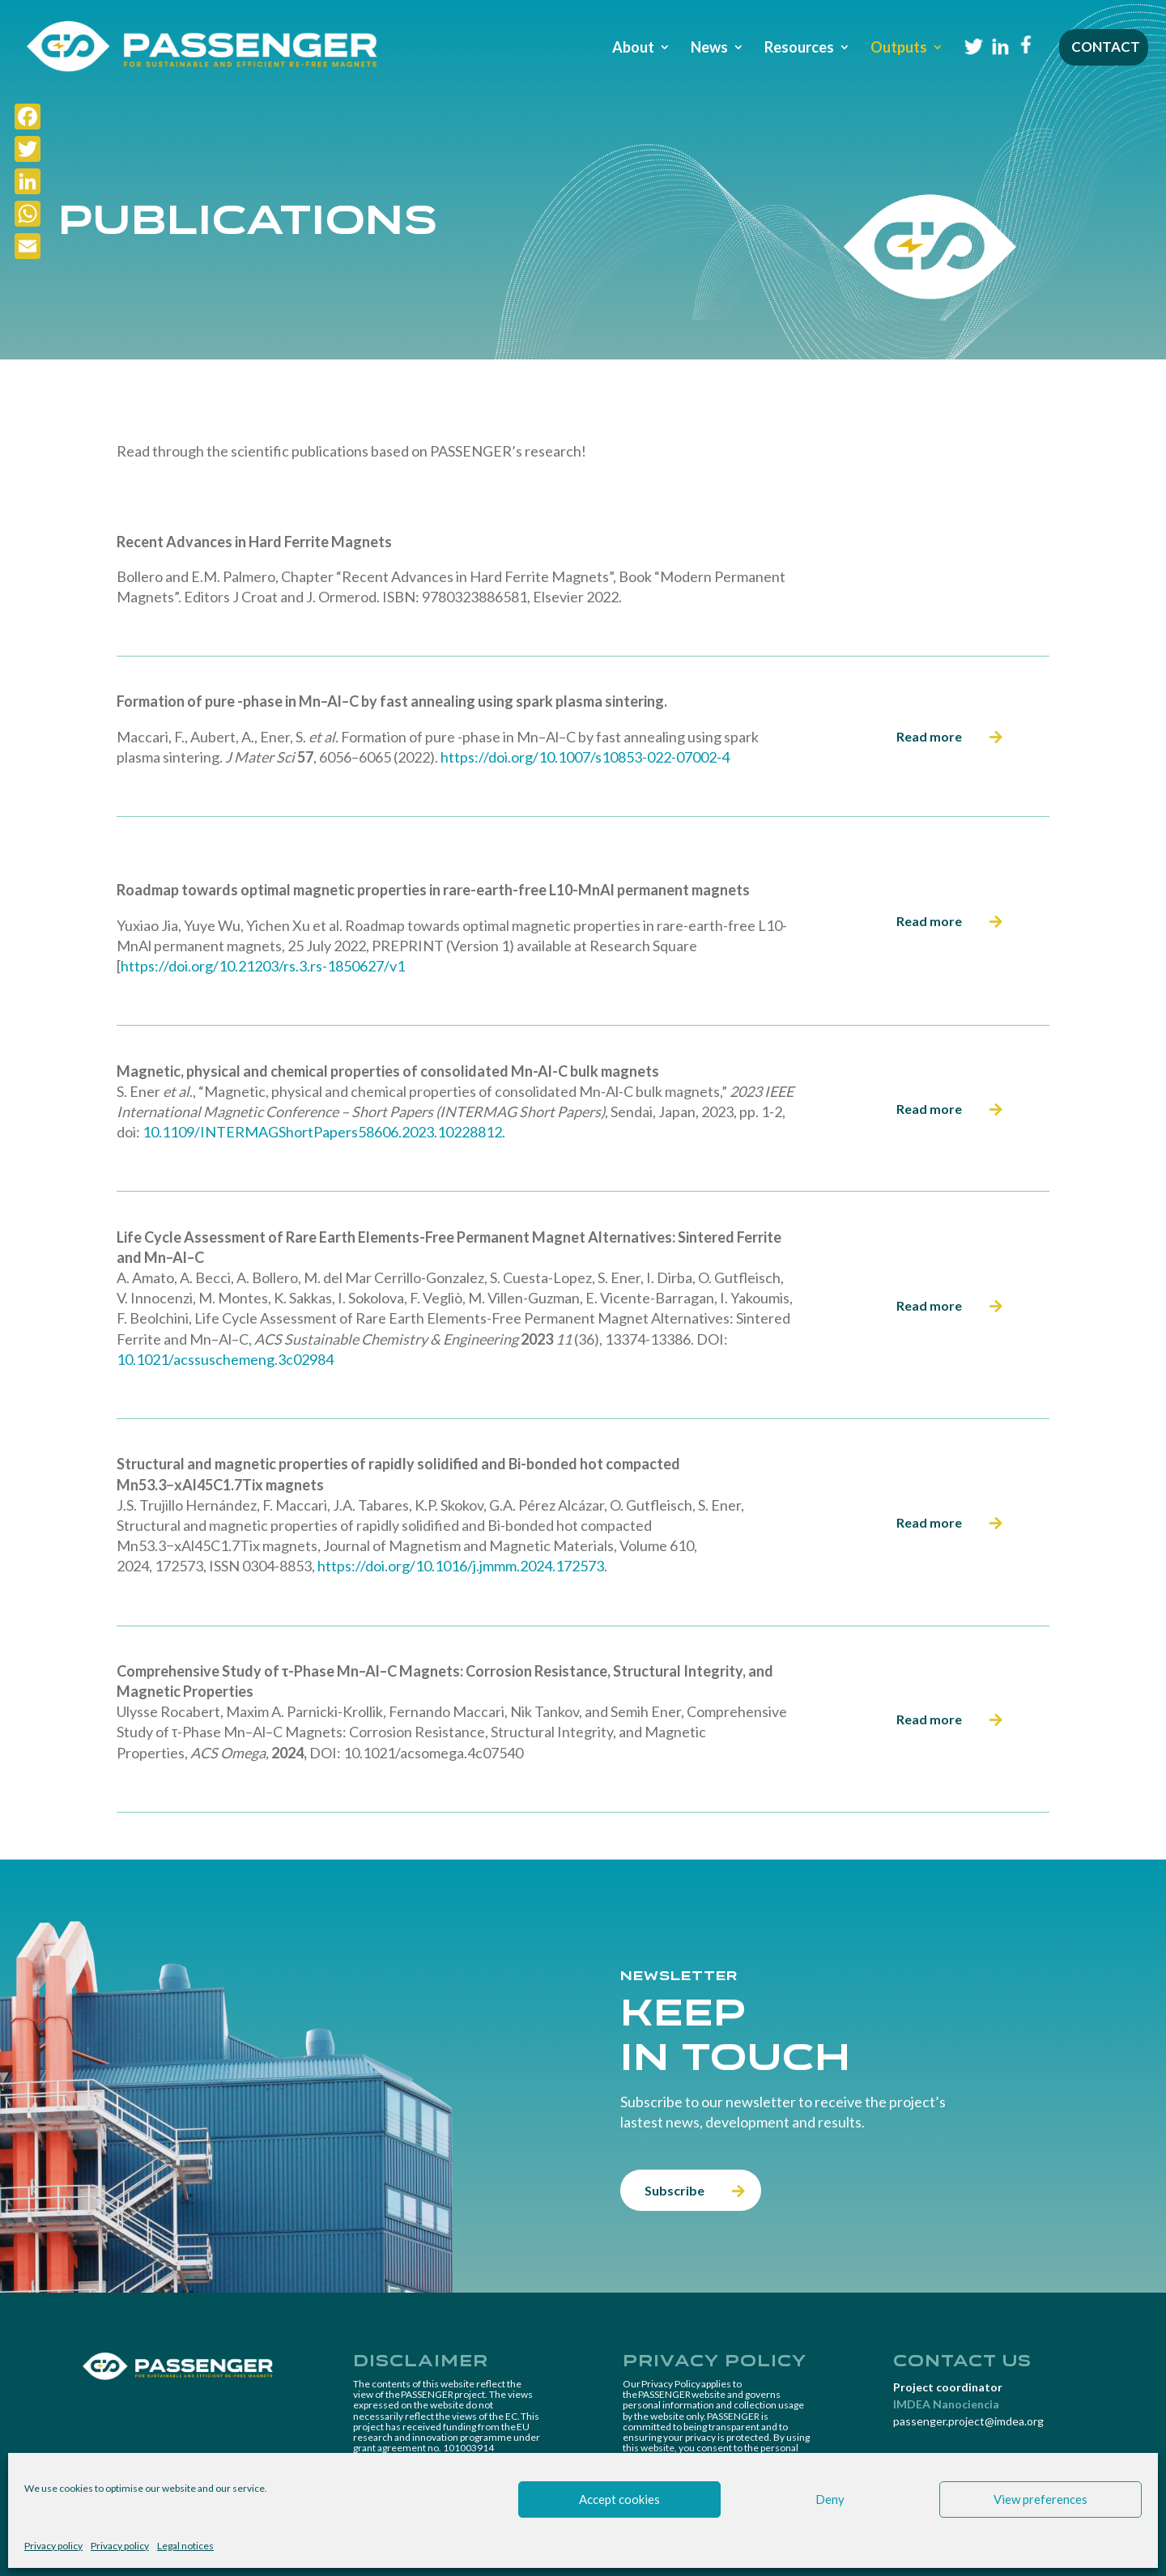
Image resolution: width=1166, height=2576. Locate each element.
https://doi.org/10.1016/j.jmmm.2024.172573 (460, 1566)
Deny (830, 2499)
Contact (1105, 48)
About (633, 48)
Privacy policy (53, 2546)
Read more (929, 736)
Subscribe (674, 2190)
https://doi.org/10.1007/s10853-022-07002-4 (585, 757)
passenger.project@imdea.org (968, 2421)
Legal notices (185, 2546)
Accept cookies (619, 2499)
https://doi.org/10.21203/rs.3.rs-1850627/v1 (263, 966)
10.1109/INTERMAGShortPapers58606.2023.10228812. (324, 1132)
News (709, 48)
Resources (799, 48)
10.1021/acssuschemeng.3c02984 (225, 1359)
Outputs (898, 48)
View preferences (1040, 2499)
